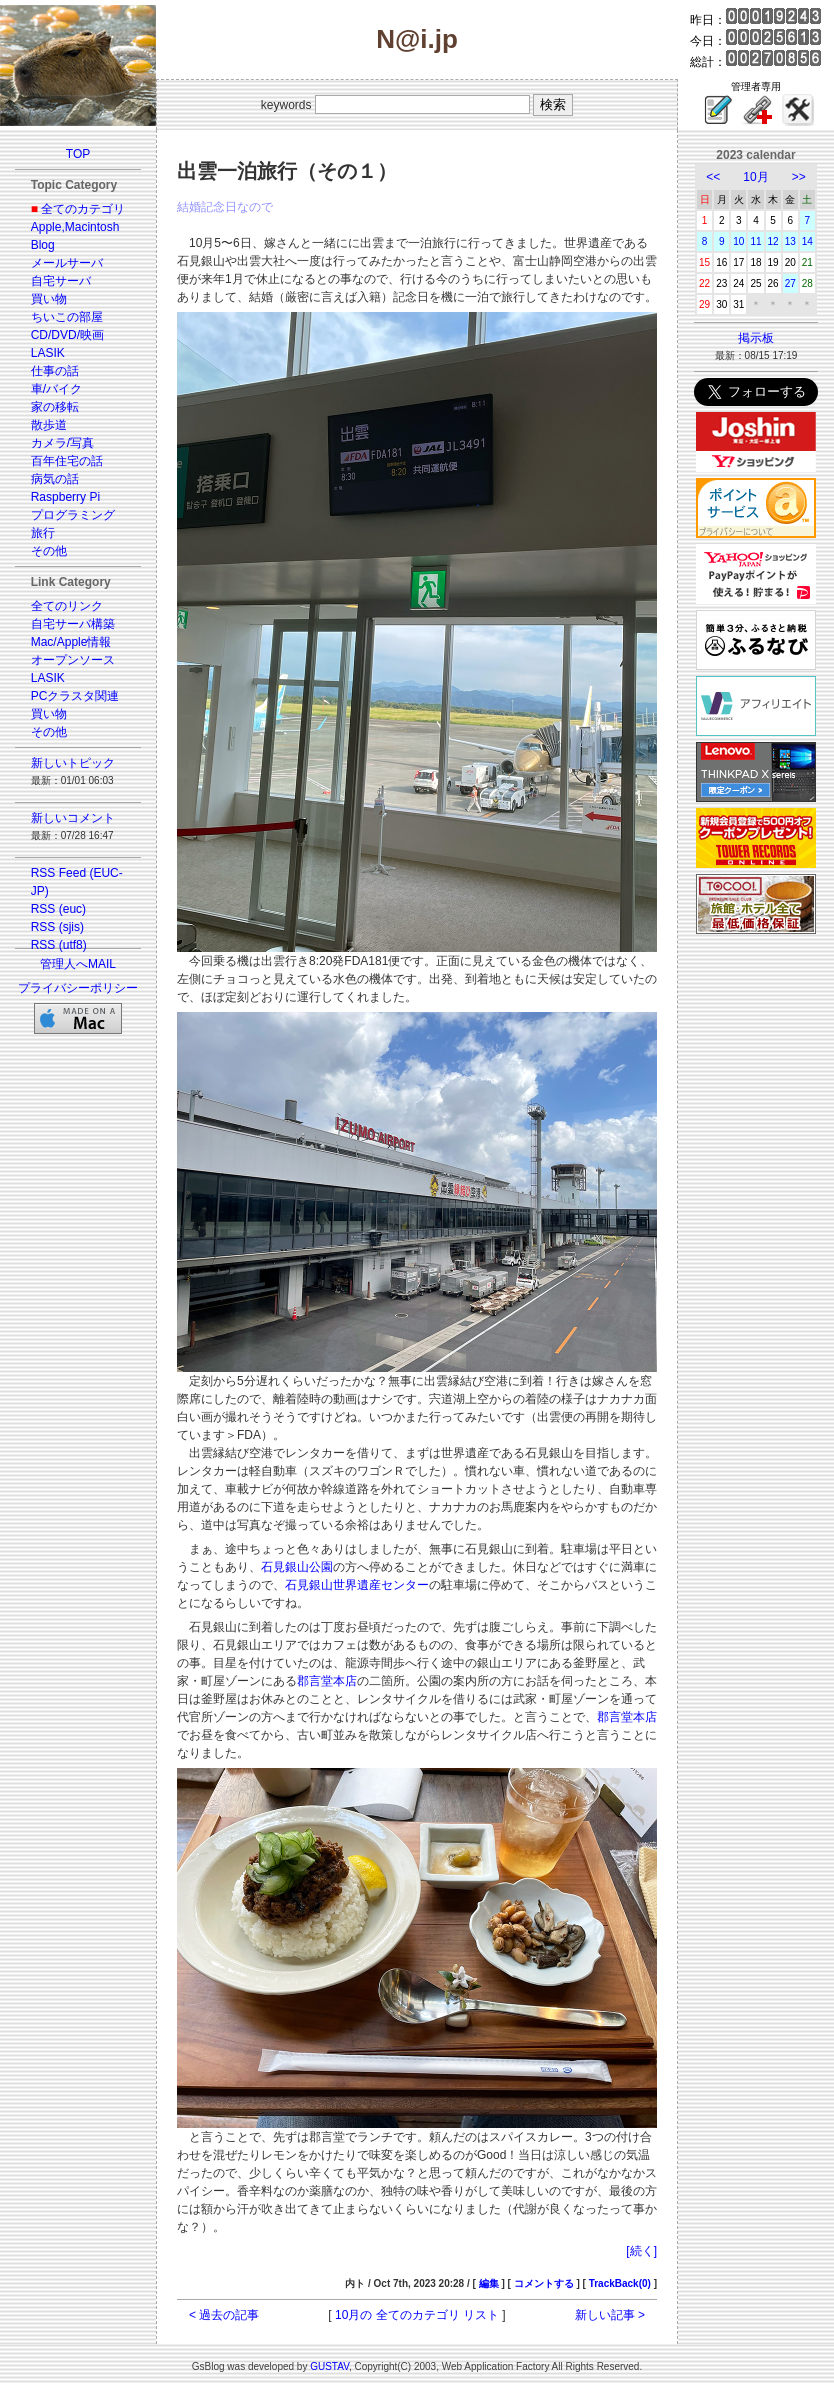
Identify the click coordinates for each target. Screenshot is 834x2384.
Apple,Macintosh (75, 227)
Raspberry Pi (65, 497)
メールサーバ (67, 263)
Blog (43, 245)
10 (738, 241)
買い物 (49, 299)
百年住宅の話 (67, 461)
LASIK (48, 353)
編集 (489, 2283)
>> (799, 177)
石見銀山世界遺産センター (357, 1585)
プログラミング (73, 515)
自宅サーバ (61, 281)
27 (790, 283)
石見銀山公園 (297, 1567)
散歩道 (49, 425)
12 (773, 241)
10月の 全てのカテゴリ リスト (417, 2315)
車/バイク (56, 389)
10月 (755, 177)
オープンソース (73, 660)
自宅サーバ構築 (73, 624)
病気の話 (55, 479)
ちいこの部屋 (67, 317)
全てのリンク (67, 606)
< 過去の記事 (224, 2315)
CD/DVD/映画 (67, 335)
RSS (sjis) (57, 927)
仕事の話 (55, 371)
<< (713, 177)
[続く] (641, 2251)
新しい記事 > (610, 2315)
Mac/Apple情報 (71, 642)
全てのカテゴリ (83, 209)
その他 (49, 551)
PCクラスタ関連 (75, 696)
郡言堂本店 (327, 1681)
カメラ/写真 (62, 443)
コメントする (544, 2283)
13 (790, 241)
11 (755, 241)
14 (807, 241)
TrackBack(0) (620, 2283)
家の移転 (55, 407)
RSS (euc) (58, 909)
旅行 (43, 533)
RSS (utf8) (59, 945)
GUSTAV (329, 2366)
